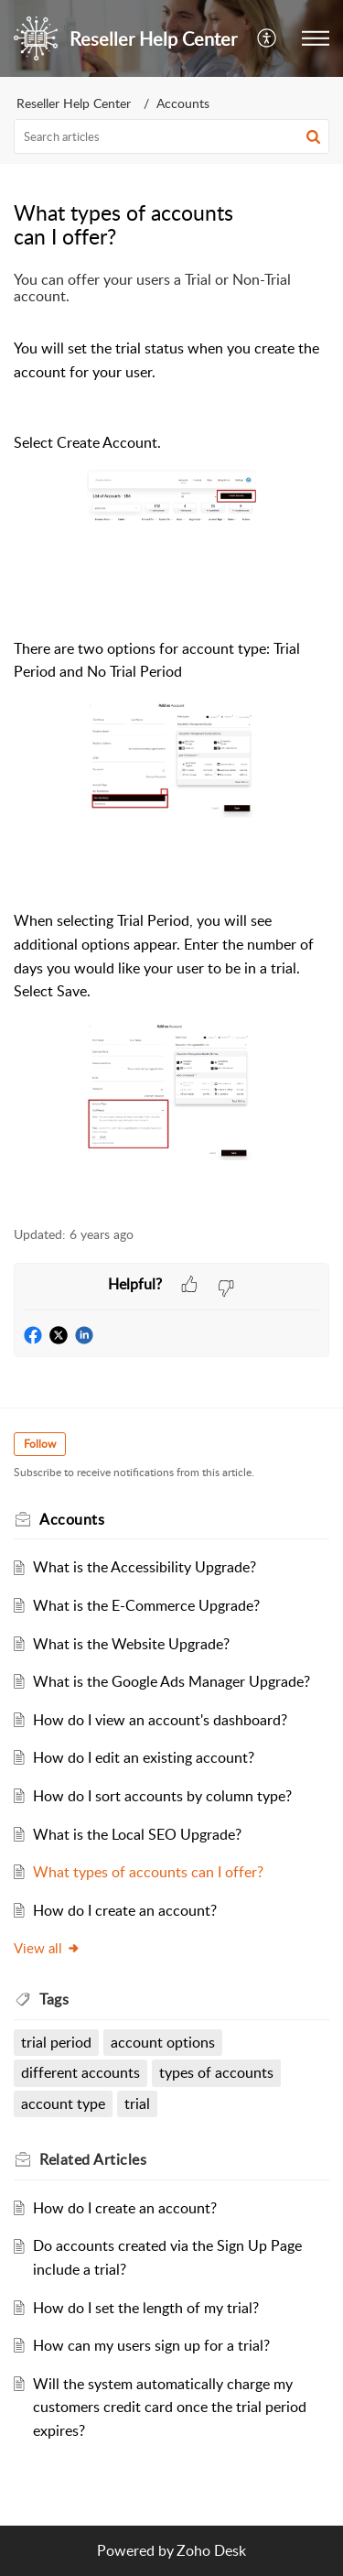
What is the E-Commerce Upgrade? (146, 1605)
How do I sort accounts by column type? (162, 1796)
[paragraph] (171, 738)
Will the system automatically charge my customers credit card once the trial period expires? (169, 2407)
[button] (267, 38)
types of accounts (216, 2072)
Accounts (182, 103)
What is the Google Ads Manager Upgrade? (171, 1681)
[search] (171, 136)
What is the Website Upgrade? (131, 1644)
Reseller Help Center (73, 103)
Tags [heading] (54, 1999)
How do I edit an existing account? (143, 1757)
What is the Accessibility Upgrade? (144, 1567)
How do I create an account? (125, 1910)
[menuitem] (267, 38)
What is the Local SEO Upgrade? (137, 1834)
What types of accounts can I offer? (148, 1872)
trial (137, 2103)
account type (63, 2103)
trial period (56, 2042)
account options (163, 2042)
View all (47, 1948)
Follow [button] (40, 1443)
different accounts (80, 2072)
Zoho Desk (211, 2550)
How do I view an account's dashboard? (160, 1720)
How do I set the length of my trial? (146, 2308)
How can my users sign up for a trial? (151, 2345)
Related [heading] (92, 2159)
